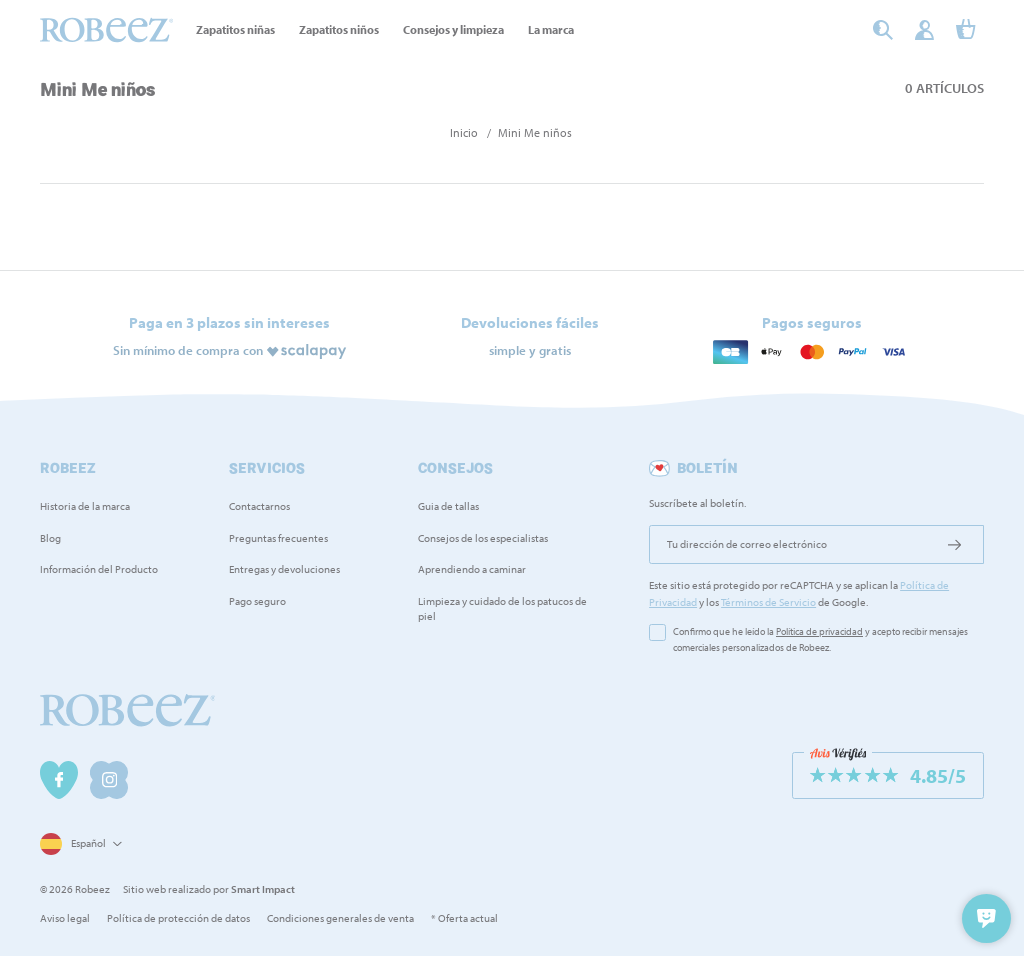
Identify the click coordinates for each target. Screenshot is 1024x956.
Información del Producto (99, 569)
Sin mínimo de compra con (188, 349)
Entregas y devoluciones (284, 569)
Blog (50, 538)
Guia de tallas (448, 506)
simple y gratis (530, 349)
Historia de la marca (85, 506)
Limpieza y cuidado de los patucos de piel (502, 608)
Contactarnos (259, 506)
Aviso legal (65, 918)
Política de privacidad (819, 631)
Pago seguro (257, 601)
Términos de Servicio (768, 602)
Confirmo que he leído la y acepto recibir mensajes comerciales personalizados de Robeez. (820, 639)
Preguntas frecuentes (278, 538)
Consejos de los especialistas (483, 538)
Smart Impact (263, 889)
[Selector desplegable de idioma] (78, 844)
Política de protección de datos (178, 918)
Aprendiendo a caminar (472, 569)
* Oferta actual (464, 918)
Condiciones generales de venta (340, 918)
